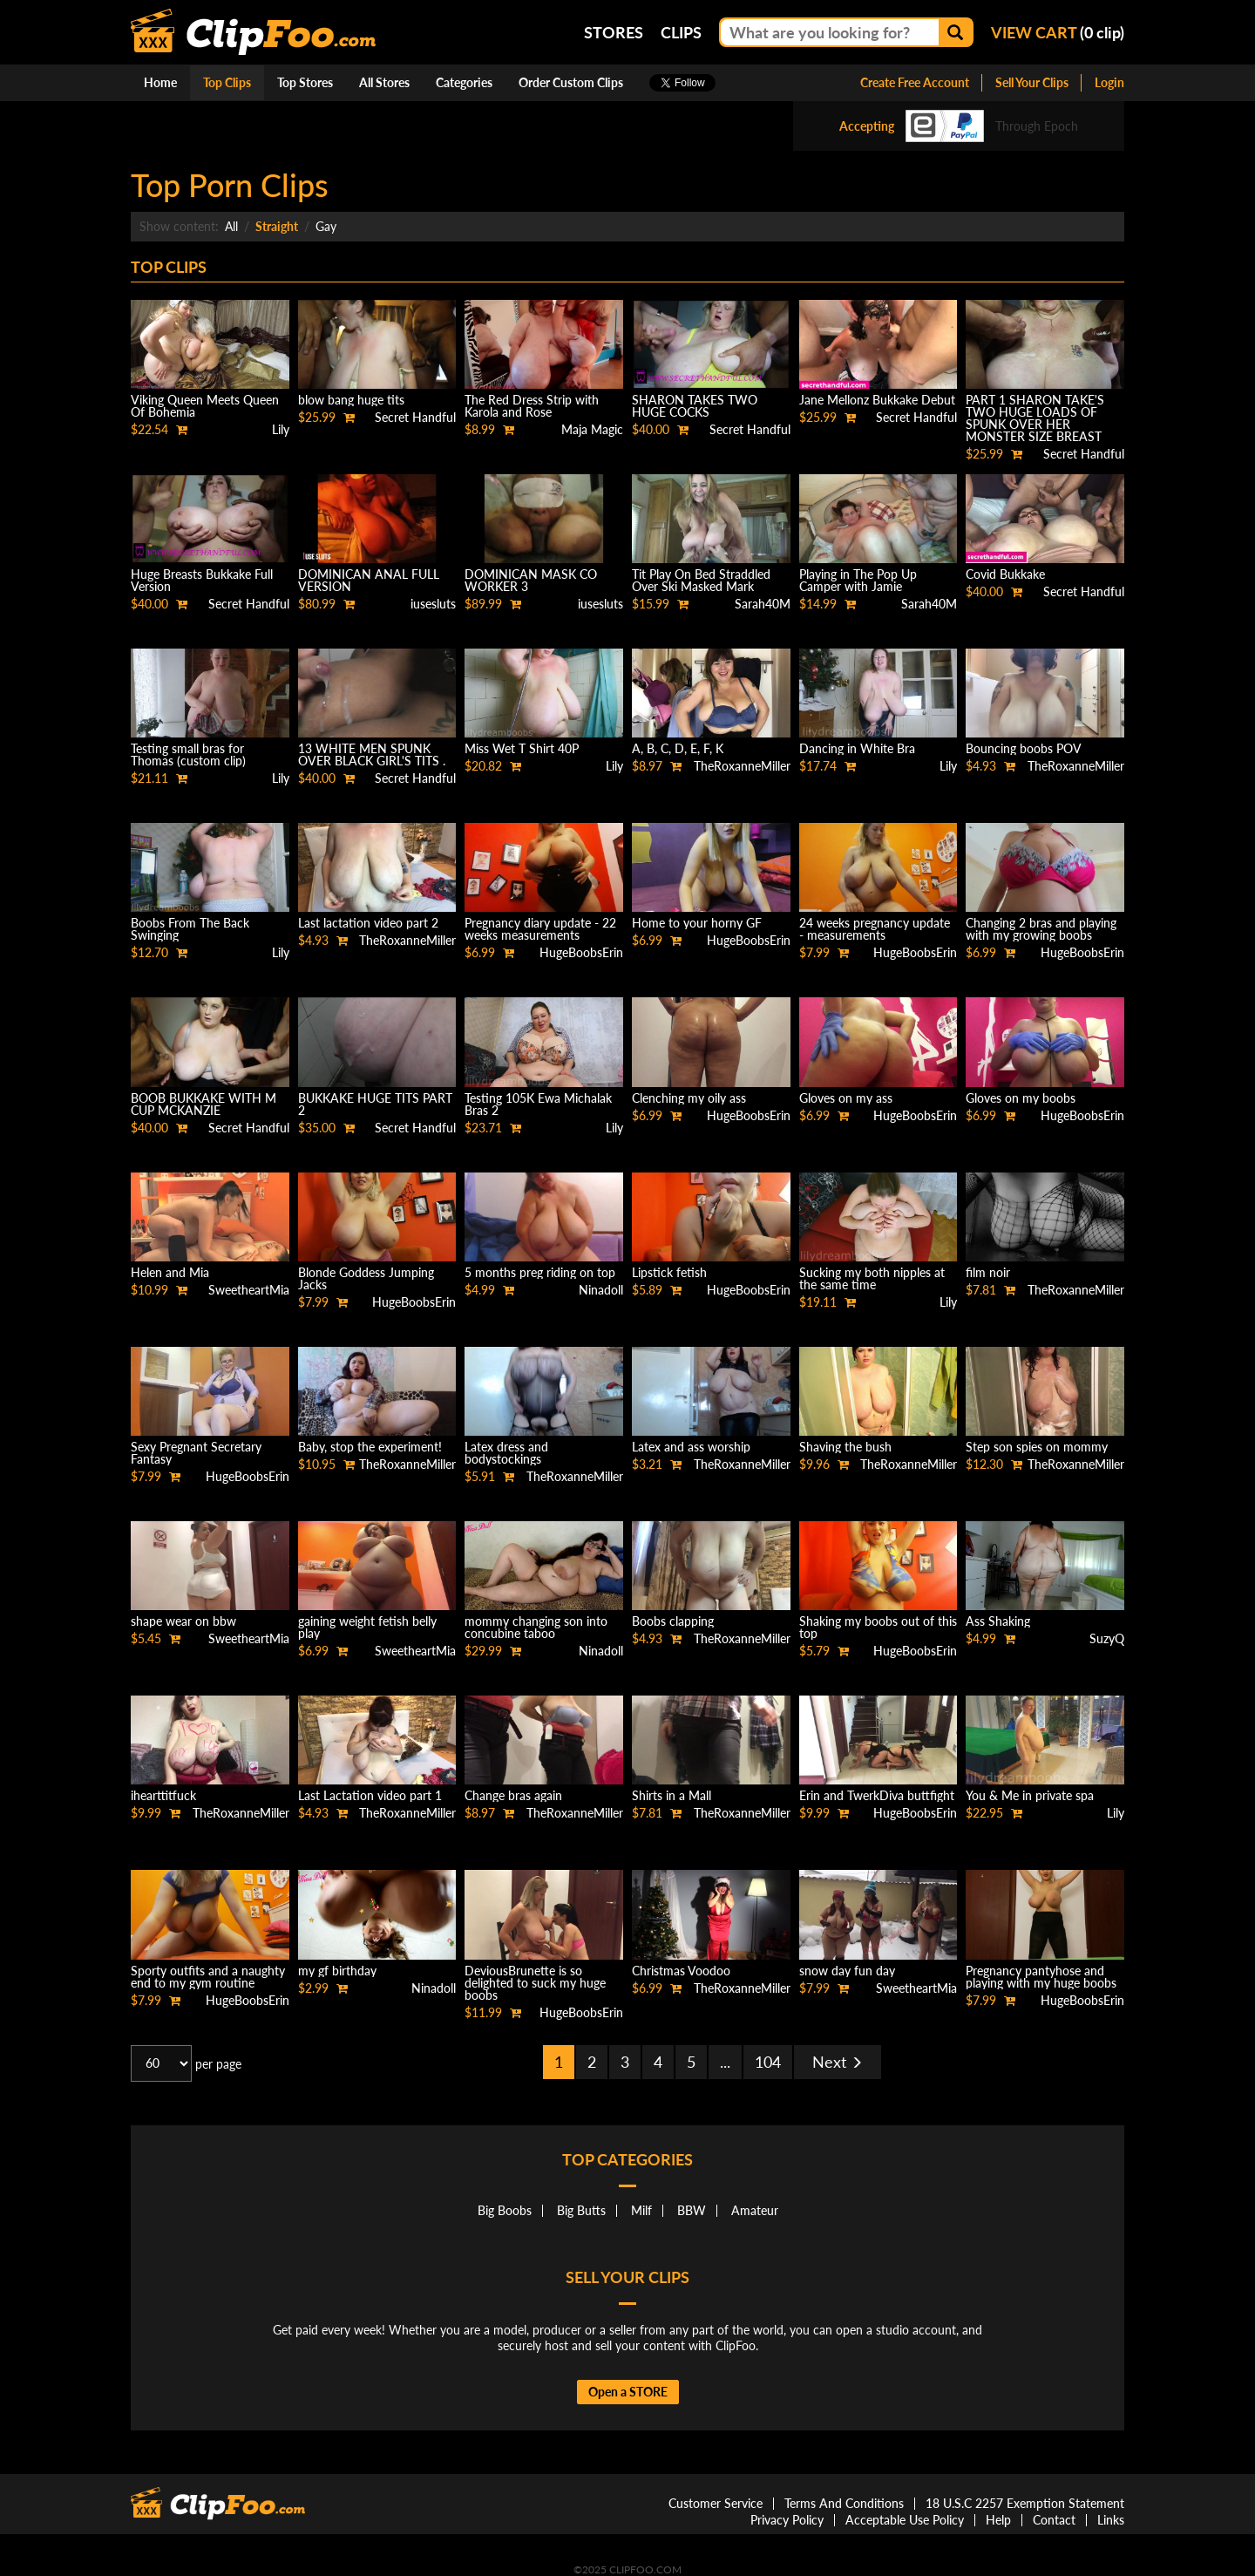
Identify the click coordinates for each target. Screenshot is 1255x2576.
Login (1109, 82)
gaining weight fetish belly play (367, 1627)
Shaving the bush (845, 1446)
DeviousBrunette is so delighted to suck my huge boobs (535, 1982)
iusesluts (433, 603)
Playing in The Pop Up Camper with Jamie (858, 580)
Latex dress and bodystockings (506, 1452)
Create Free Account (914, 82)
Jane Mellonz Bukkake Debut (877, 399)
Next (837, 2061)
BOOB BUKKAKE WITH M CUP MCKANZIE (203, 1104)
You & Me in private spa (1030, 1795)
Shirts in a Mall (671, 1795)
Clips (681, 32)
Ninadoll (601, 1289)
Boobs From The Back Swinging (190, 928)
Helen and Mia (170, 1272)
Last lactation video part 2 (368, 922)
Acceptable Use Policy (904, 2519)
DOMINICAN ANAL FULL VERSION (368, 580)
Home (160, 82)
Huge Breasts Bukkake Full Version (202, 580)
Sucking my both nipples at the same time (872, 1278)
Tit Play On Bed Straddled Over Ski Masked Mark (701, 580)
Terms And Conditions (844, 2503)
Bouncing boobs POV (1024, 748)
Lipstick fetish (669, 1272)
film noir (988, 1272)
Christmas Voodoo (681, 1970)
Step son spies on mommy (1037, 1446)
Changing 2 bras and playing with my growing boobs (1041, 928)
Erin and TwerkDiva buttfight (876, 1795)
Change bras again (513, 1795)
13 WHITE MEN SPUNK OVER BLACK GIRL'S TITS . (371, 754)
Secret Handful (415, 417)
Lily (280, 429)
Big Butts (581, 2210)
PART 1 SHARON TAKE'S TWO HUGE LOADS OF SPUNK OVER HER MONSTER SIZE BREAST (1035, 418)
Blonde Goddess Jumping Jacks (366, 1278)
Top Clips (227, 82)
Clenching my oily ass (689, 1098)
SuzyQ (1106, 1638)
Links (1110, 2519)
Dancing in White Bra (857, 748)
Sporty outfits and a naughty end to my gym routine (208, 1976)
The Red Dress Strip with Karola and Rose (532, 405)
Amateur (754, 2210)
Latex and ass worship (691, 1446)
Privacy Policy (787, 2519)
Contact (1054, 2519)
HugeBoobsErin (581, 952)
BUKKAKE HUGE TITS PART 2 (375, 1104)
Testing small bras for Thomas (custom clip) (188, 754)
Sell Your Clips (1031, 82)
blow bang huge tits (351, 399)
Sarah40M (762, 603)
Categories (464, 82)
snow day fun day (847, 1970)
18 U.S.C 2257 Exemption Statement (1025, 2503)
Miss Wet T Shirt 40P (522, 748)
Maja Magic (592, 429)
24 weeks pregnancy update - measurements (874, 928)
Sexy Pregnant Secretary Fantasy (196, 1452)
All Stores (384, 82)
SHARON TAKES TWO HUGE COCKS (694, 405)
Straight (276, 226)
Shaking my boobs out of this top (878, 1627)
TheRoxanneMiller (742, 765)
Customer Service (715, 2503)
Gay (325, 226)
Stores (613, 32)
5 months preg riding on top (540, 1272)
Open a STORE (628, 2391)
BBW (691, 2210)
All (231, 226)
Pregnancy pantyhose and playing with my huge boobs (1041, 1976)
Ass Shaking (998, 1621)
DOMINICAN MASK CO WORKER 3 (531, 580)
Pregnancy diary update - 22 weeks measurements (540, 928)
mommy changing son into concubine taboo (536, 1627)
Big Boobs (505, 2210)
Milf (641, 2210)
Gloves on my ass (845, 1098)
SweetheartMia (248, 1289)
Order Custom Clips (571, 82)
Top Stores (305, 82)
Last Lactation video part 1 (370, 1795)
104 (768, 2061)
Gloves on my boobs (1020, 1098)
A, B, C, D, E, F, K (677, 748)
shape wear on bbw (183, 1621)
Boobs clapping (673, 1621)
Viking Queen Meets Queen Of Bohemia (205, 405)
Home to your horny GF (697, 922)
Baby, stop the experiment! (370, 1446)
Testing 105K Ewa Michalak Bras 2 (538, 1104)
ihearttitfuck (163, 1795)
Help (998, 2519)
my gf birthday (337, 1970)
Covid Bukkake (1005, 574)
